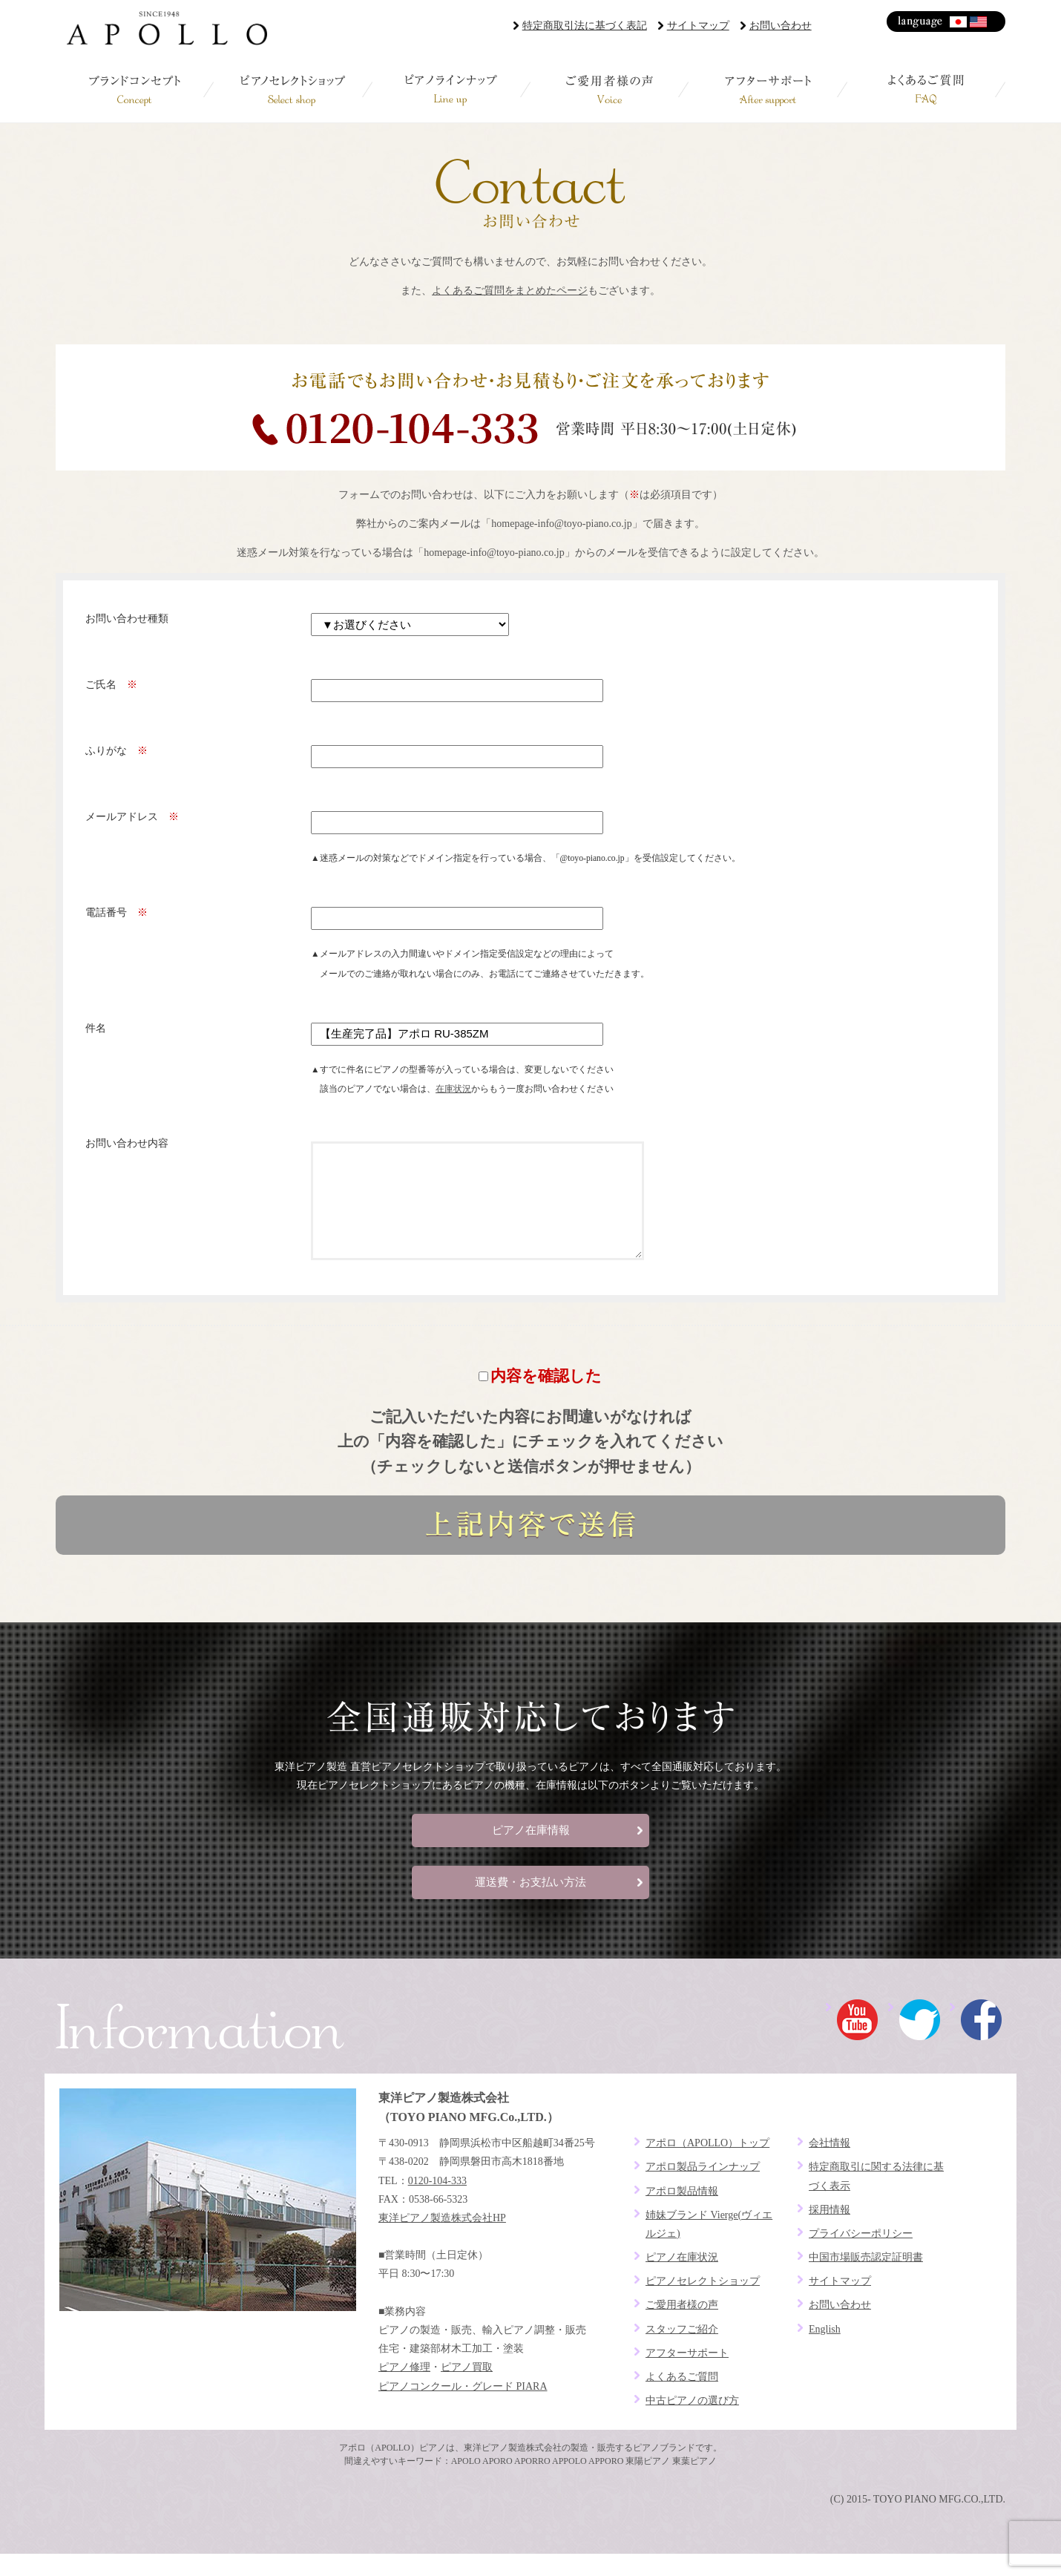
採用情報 (829, 2232)
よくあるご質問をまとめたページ (510, 290)
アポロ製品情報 (682, 2213)
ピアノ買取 (467, 2389)
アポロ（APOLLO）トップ (707, 2165)
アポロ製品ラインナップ (703, 2189)
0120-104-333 (437, 2203)
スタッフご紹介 (682, 2351)
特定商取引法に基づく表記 (584, 25)
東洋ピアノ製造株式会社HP (442, 2240)
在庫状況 (453, 1089)
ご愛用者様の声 (609, 89)
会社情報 (829, 2165)
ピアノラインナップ (451, 89)
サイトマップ (698, 25)
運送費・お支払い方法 (530, 1904)
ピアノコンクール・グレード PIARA (463, 2408)
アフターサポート (768, 89)
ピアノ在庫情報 (531, 1852)
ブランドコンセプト (135, 89)
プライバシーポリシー (861, 2255)
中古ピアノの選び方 (692, 2422)
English (979, 21)
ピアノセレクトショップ (293, 89)
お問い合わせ (780, 25)
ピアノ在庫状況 (682, 2279)
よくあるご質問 (926, 89)
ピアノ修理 (404, 2389)
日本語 (959, 21)
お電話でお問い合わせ (530, 407)
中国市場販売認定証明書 (866, 2279)
